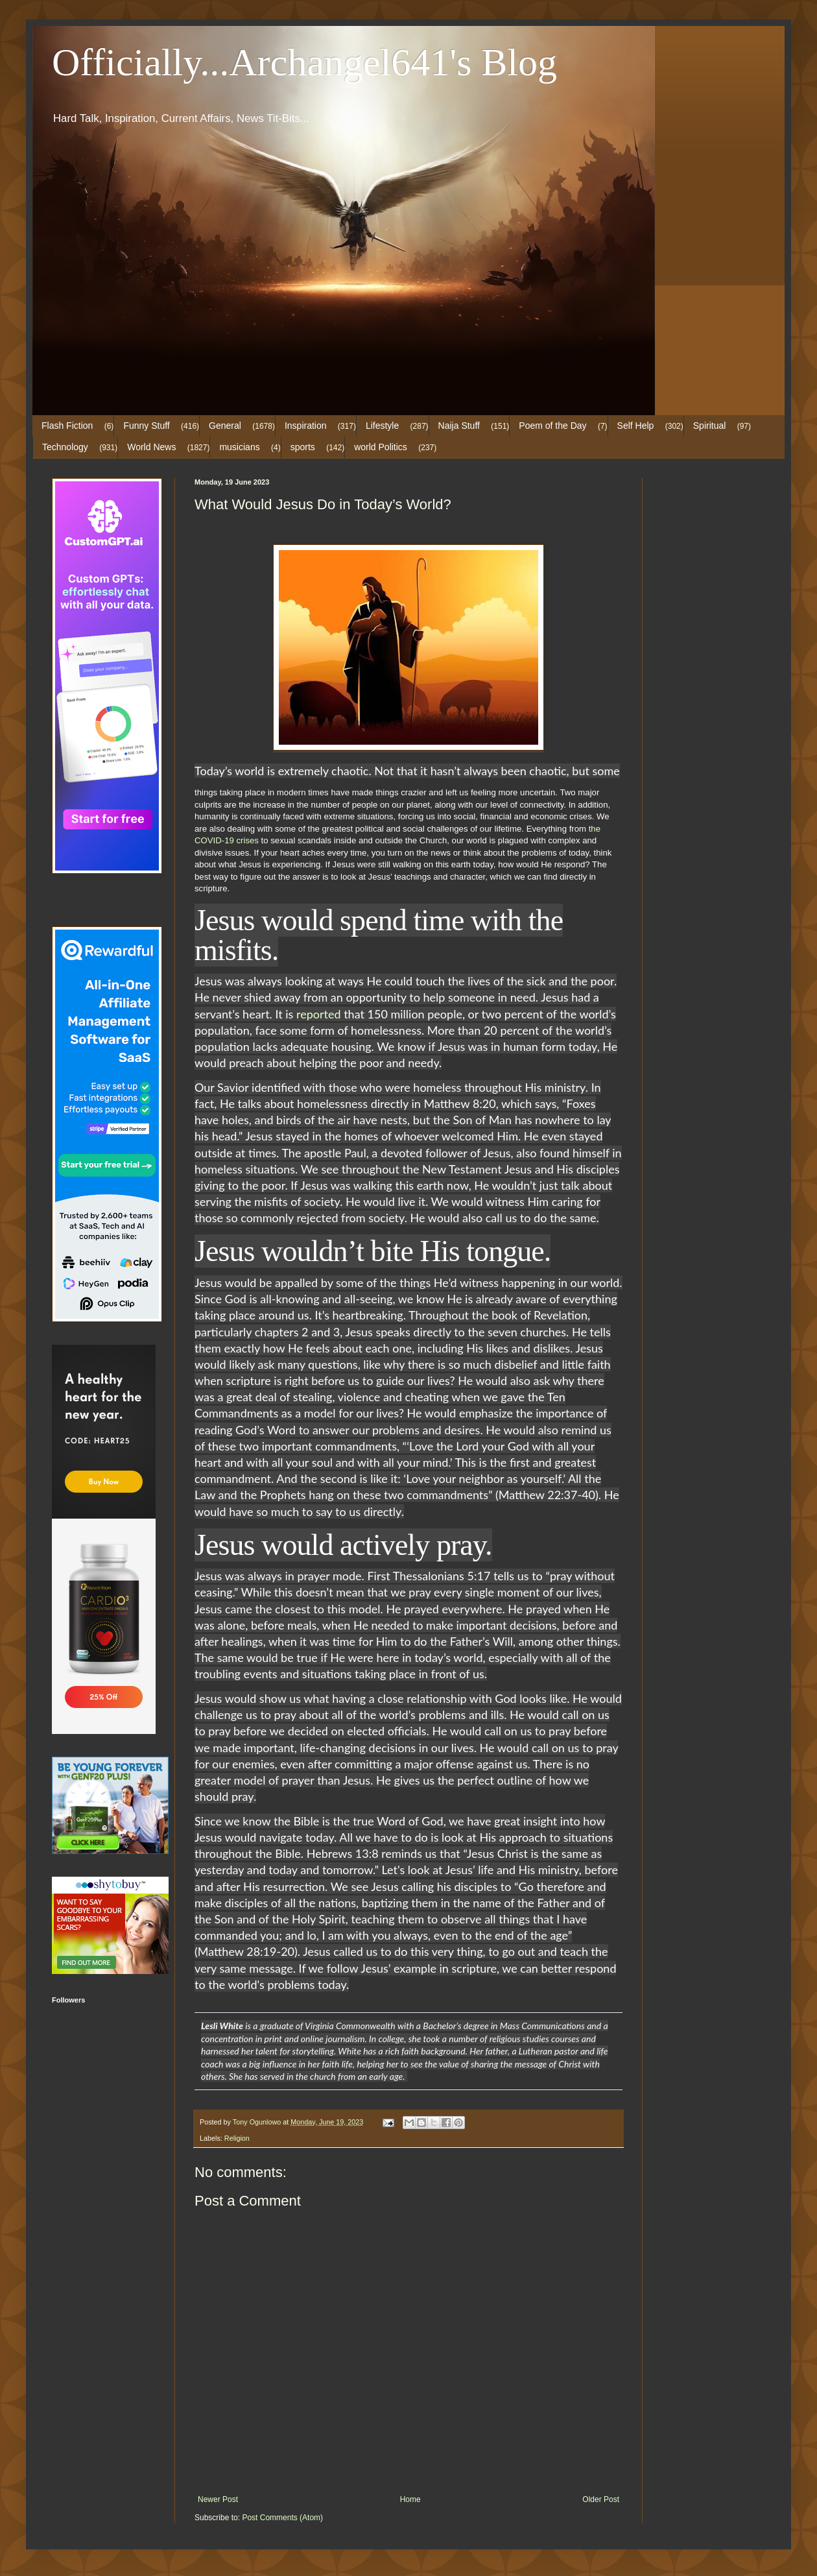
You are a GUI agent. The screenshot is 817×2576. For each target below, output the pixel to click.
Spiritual (709, 425)
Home (410, 2499)
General (225, 425)
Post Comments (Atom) (282, 2517)
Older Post (600, 2499)
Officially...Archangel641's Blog (304, 62)
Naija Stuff (459, 425)
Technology (65, 447)
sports (302, 447)
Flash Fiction (67, 425)
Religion (237, 2138)
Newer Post (218, 2499)
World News (151, 447)
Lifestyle (382, 425)
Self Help (635, 425)
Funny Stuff (146, 425)
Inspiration (306, 425)
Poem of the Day (552, 425)
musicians (239, 447)
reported (320, 1014)
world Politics (380, 447)
